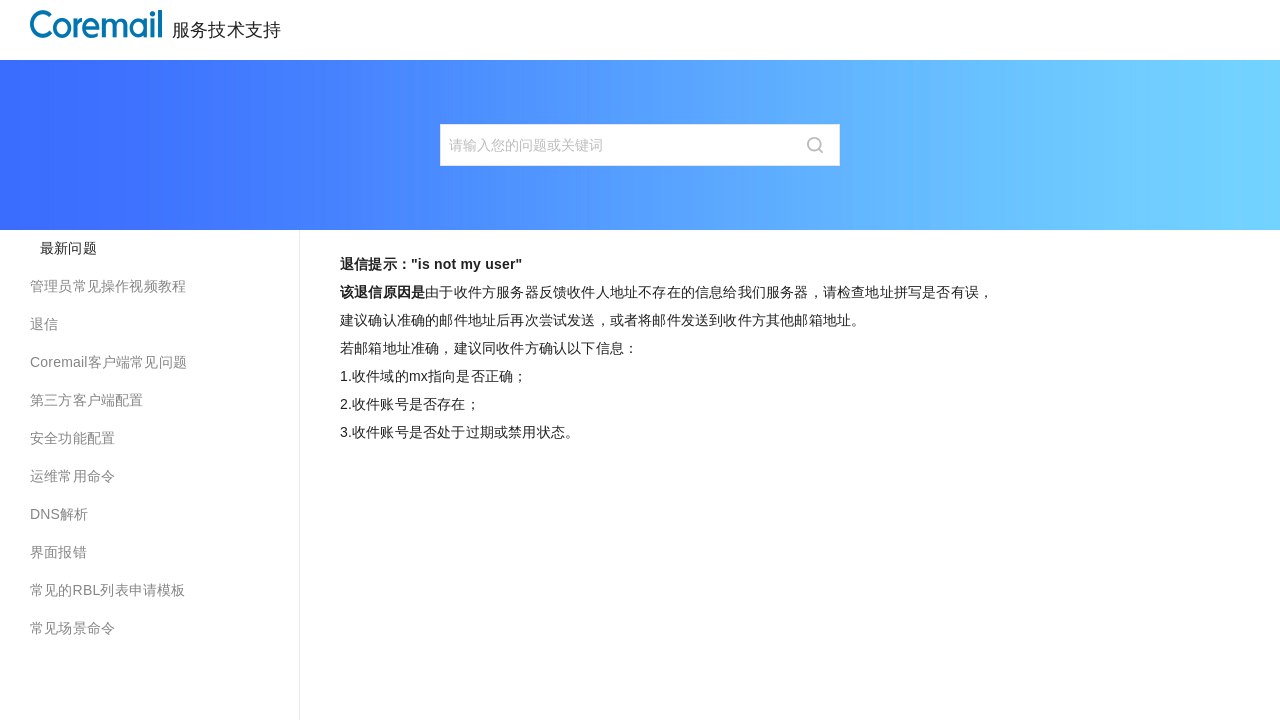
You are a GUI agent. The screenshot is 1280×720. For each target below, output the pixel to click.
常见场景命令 (72, 628)
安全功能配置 (72, 438)
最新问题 (68, 248)
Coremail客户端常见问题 (108, 362)
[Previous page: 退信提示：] (440, 506)
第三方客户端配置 (87, 400)
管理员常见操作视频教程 (108, 286)
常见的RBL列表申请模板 (108, 590)
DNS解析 (59, 514)
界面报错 (58, 552)
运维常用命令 (72, 476)
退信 (44, 324)
